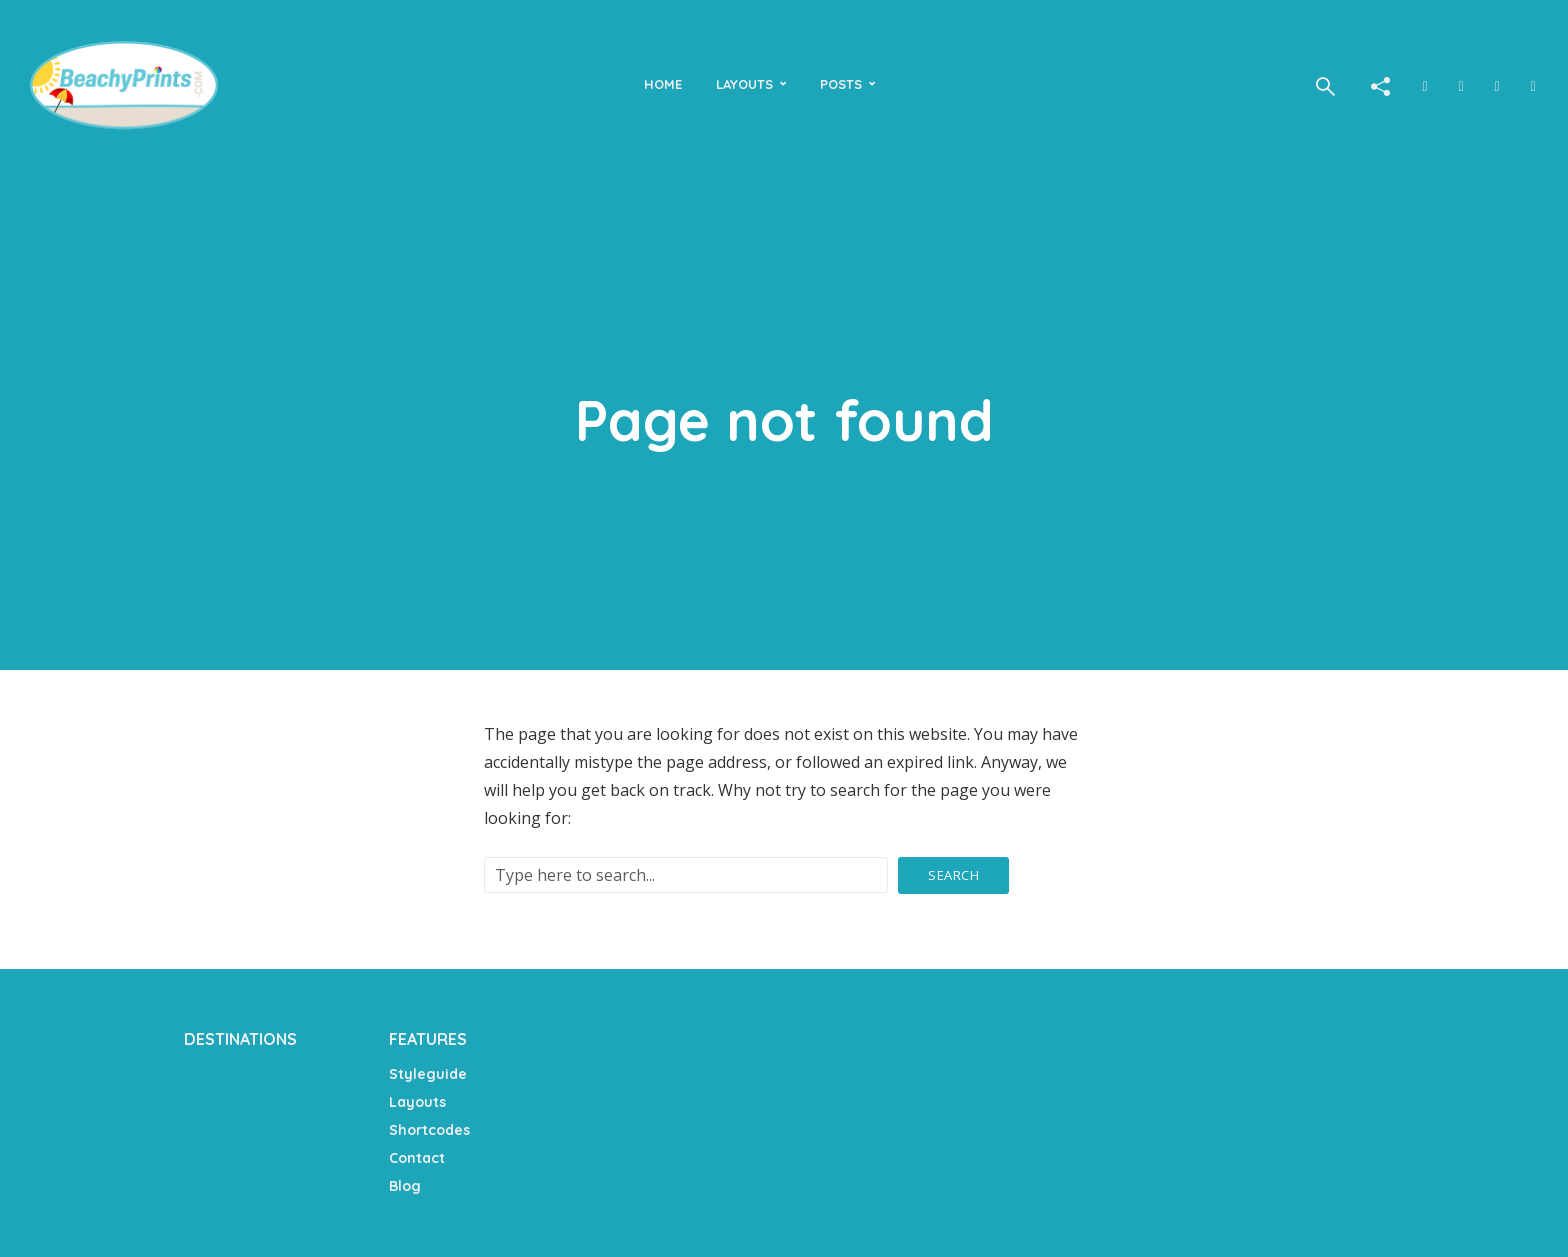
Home (663, 84)
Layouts (744, 84)
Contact (417, 1158)
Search (953, 875)
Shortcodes (429, 1130)
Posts (841, 84)
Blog (405, 1186)
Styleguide (428, 1074)
